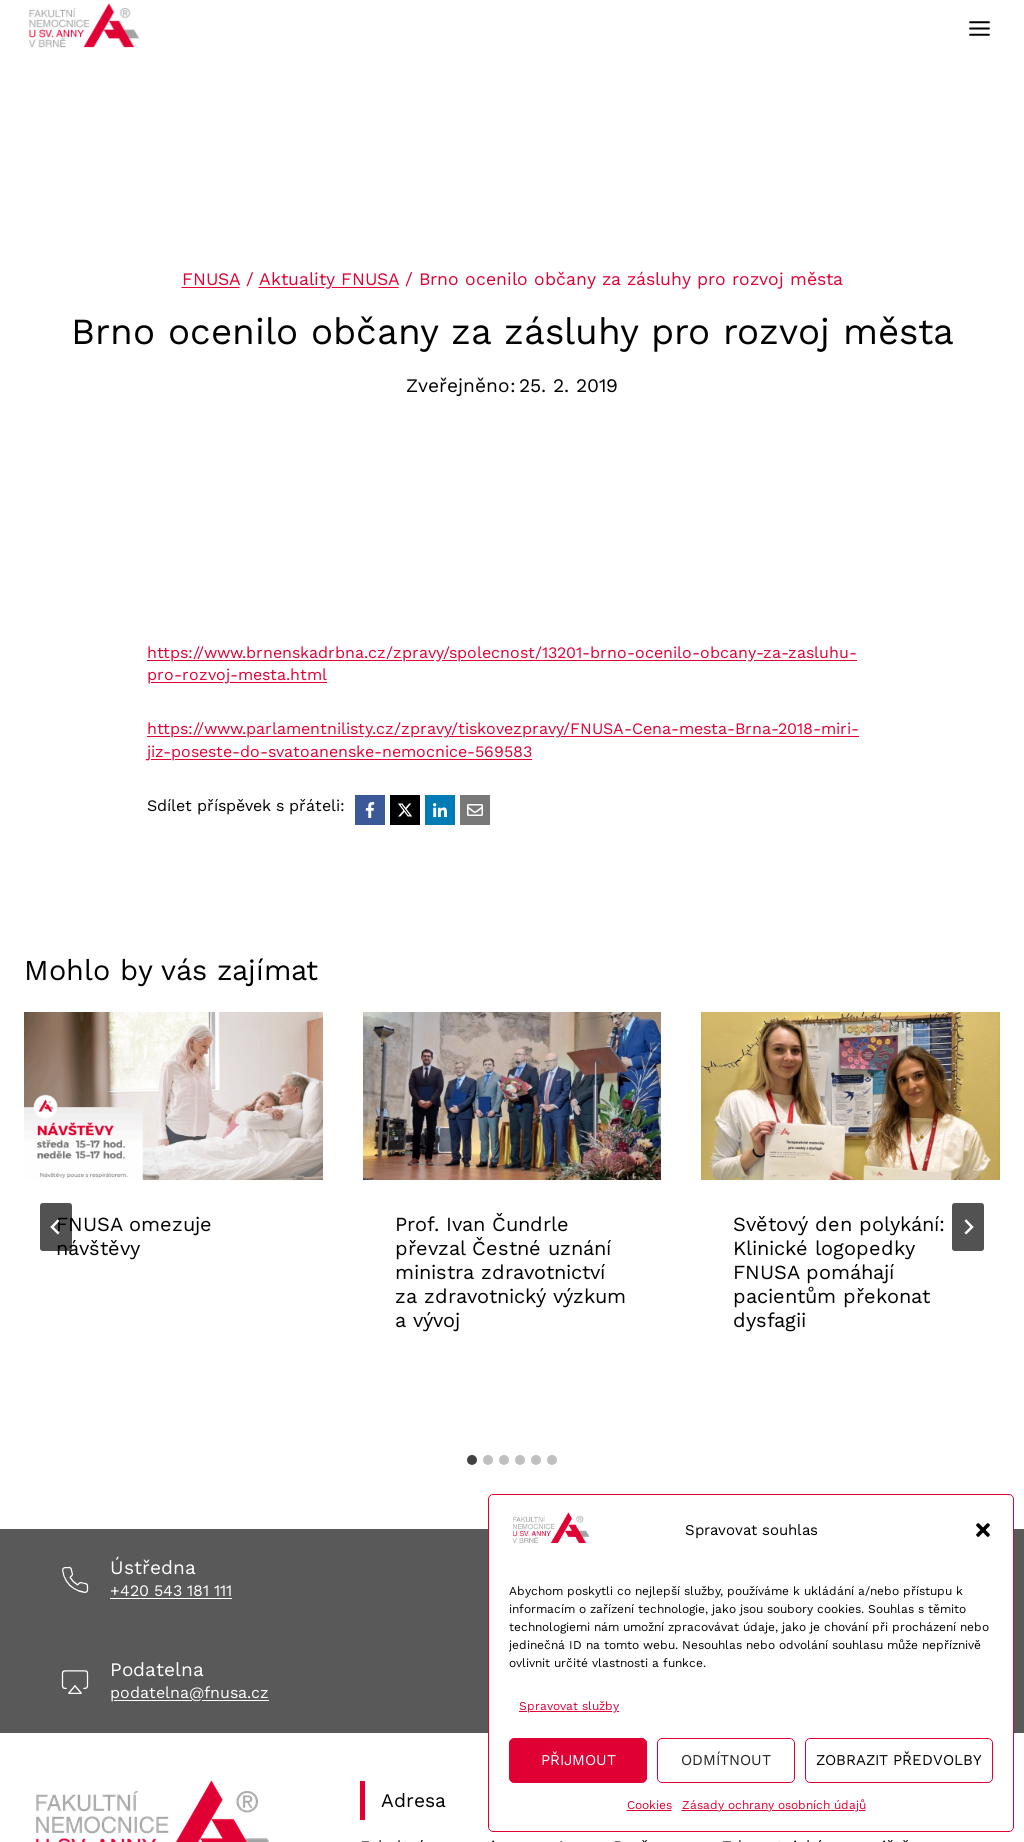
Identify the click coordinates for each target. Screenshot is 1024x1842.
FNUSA (211, 279)
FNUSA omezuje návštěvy (134, 1236)
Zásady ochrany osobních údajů (774, 1805)
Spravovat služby (569, 1706)
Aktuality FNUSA (329, 279)
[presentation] (173, 1096)
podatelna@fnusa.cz (189, 1692)
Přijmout (578, 1760)
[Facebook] (370, 810)
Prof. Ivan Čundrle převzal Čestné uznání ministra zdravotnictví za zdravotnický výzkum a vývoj (510, 1272)
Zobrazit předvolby (899, 1760)
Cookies (649, 1805)
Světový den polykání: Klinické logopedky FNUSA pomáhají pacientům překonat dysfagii (839, 1272)
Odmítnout (726, 1760)
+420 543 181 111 (171, 1590)
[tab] (472, 1460)
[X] (405, 810)
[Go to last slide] (56, 1227)
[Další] (968, 1227)
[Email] (475, 810)
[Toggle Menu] (979, 28)
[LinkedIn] (440, 810)
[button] (983, 1530)
